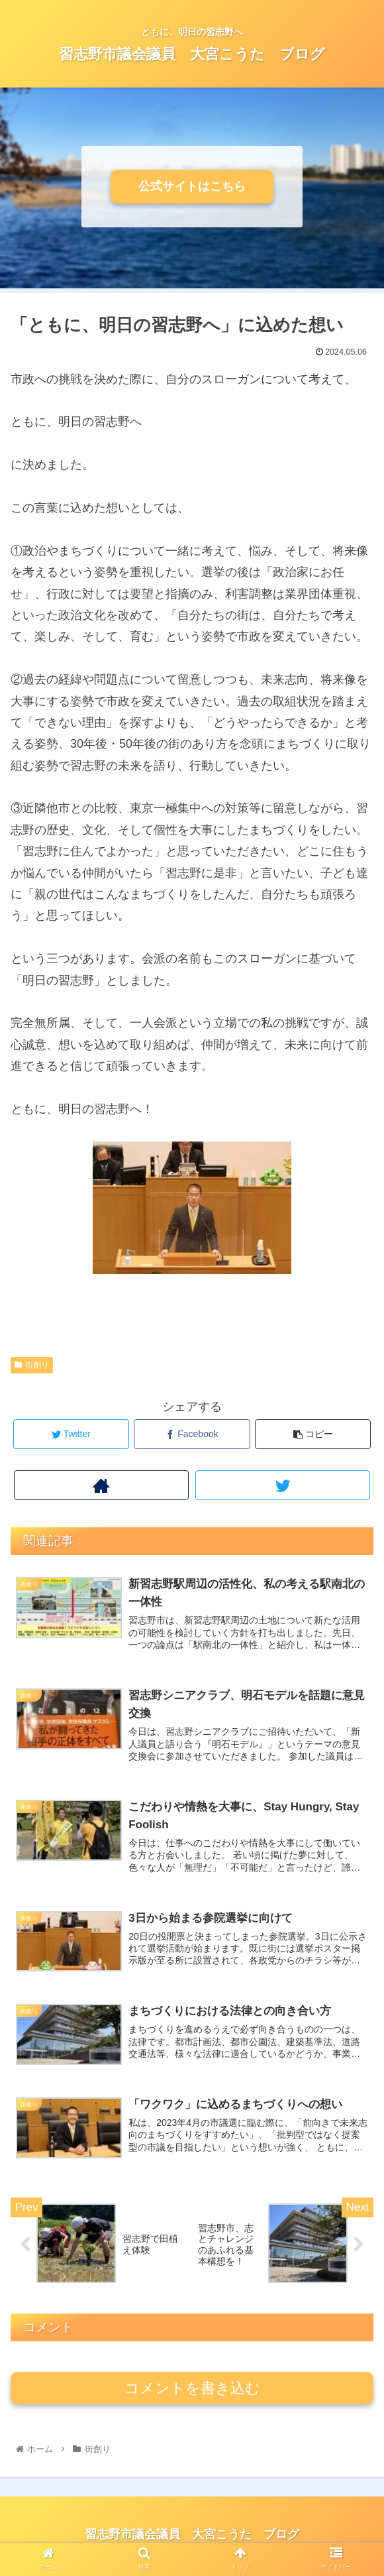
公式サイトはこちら (192, 186)
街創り (32, 1365)
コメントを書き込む (192, 2391)
